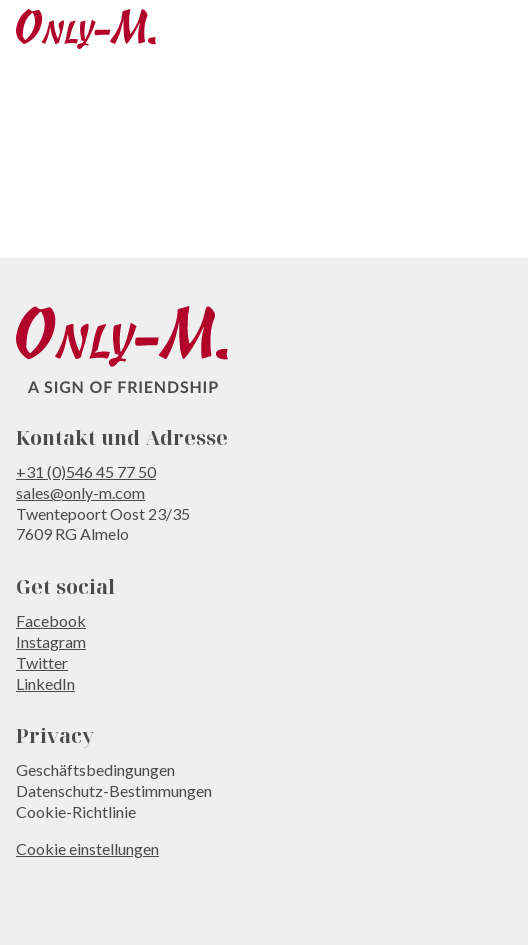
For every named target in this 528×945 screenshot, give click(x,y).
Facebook (51, 620)
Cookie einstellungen (87, 848)
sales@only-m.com (80, 492)
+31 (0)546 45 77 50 (86, 471)
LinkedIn (45, 683)
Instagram (51, 641)
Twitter (42, 662)
